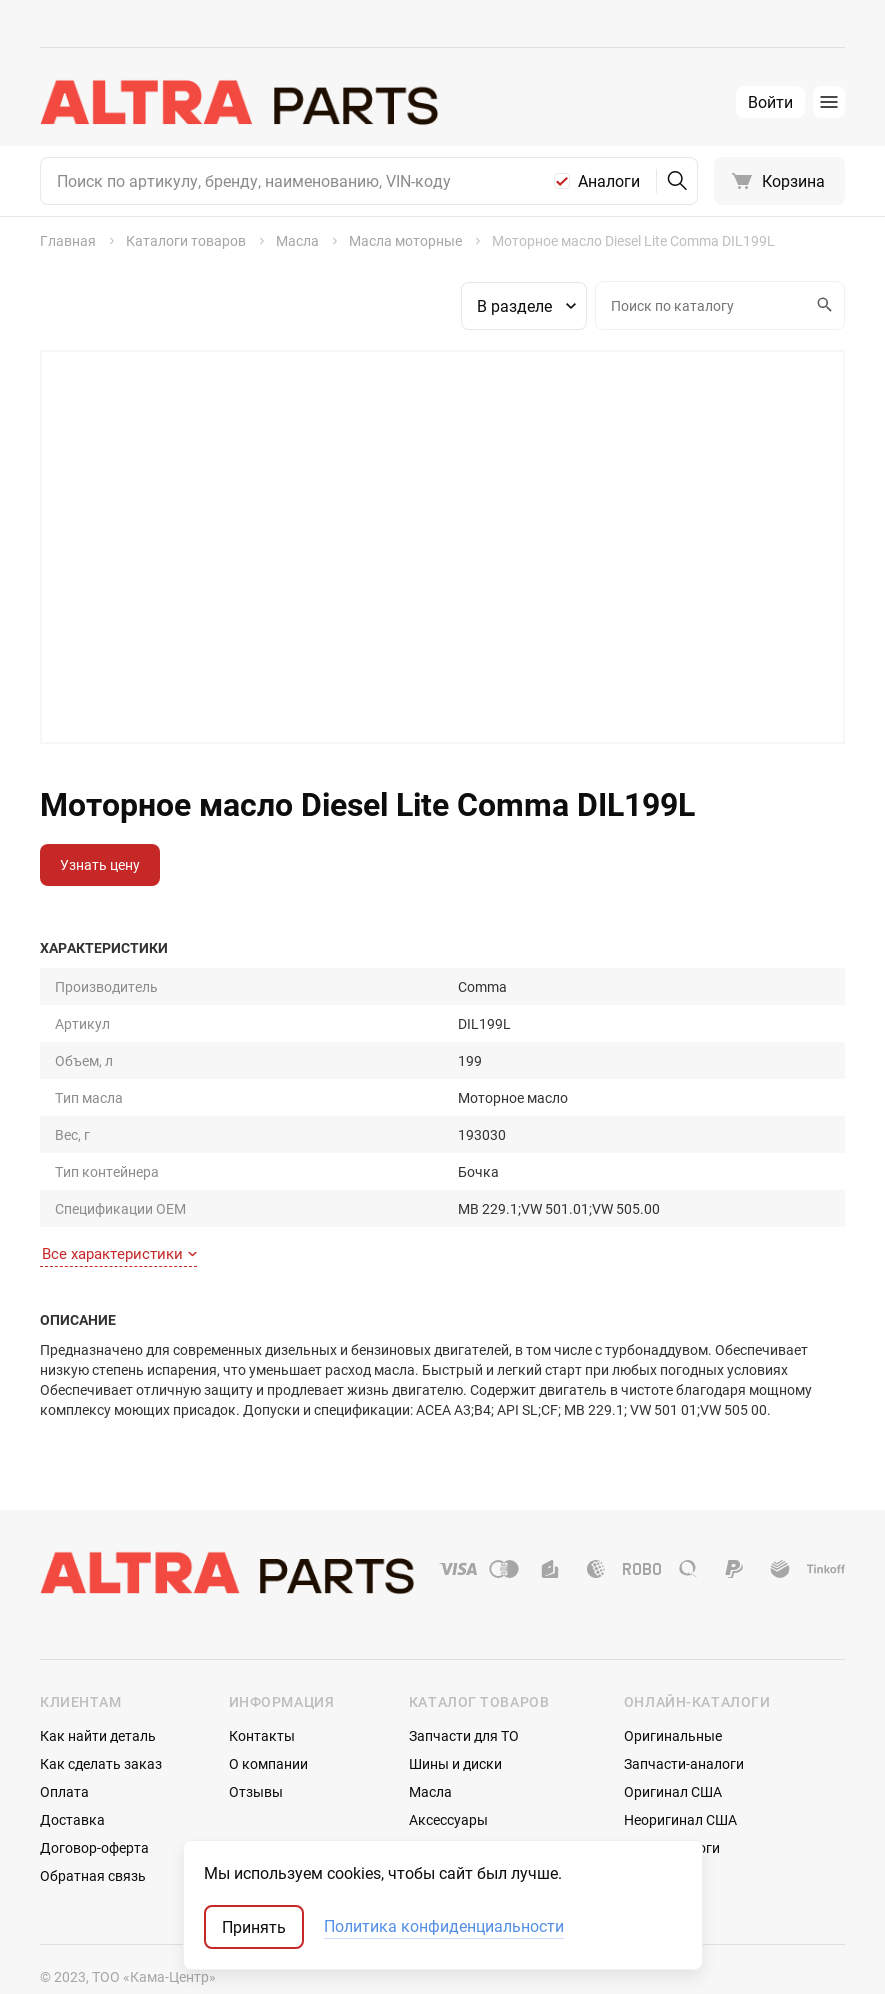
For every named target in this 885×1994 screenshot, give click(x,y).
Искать (822, 305)
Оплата (64, 1752)
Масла (430, 1752)
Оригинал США (673, 1752)
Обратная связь (93, 1836)
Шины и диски (455, 1724)
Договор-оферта (94, 1808)
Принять (254, 1927)
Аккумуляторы (458, 1836)
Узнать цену (100, 864)
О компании (268, 1724)
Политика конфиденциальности (444, 1927)
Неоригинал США (680, 1780)
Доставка (72, 1780)
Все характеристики (119, 1215)
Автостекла (447, 1808)
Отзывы (256, 1752)
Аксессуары (448, 1780)
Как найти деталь (98, 1696)
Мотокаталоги (672, 1808)
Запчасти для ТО (464, 1696)
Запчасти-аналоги (684, 1724)
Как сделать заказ (101, 1724)
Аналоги (609, 181)
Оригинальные (673, 1696)
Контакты (262, 1696)
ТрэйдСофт (147, 1961)
